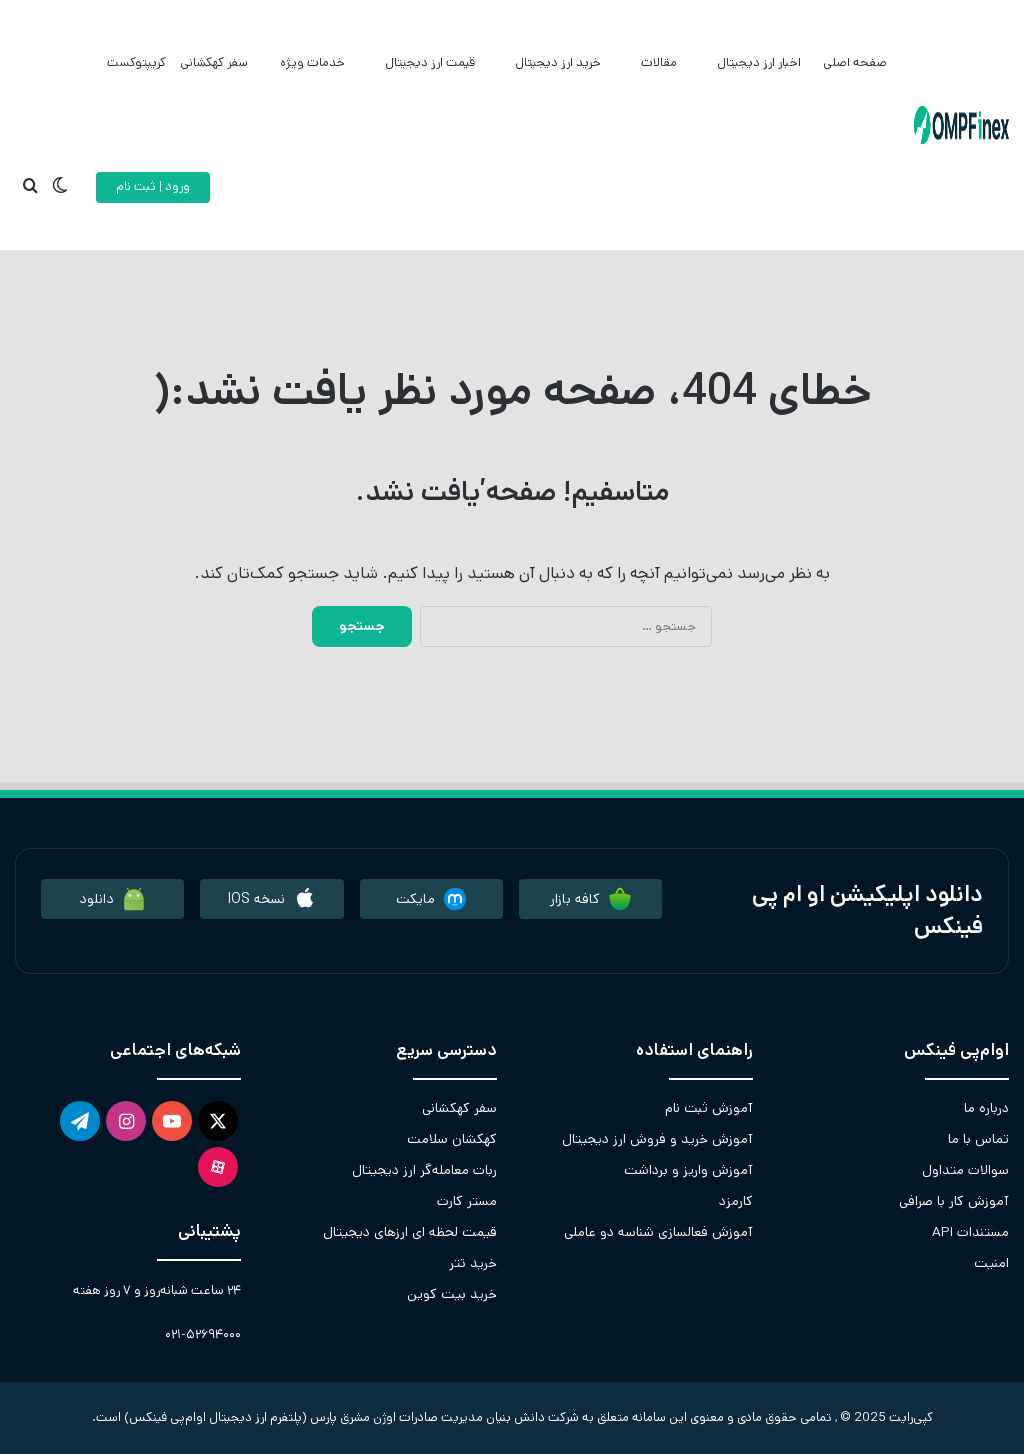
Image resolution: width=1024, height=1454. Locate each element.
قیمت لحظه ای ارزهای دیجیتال (410, 1232)
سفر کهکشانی (214, 62)
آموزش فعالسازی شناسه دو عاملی (658, 1232)
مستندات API (970, 1232)
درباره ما (986, 1108)
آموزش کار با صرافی (954, 1201)
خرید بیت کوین (452, 1294)
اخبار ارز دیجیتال (759, 62)
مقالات (659, 62)
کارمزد (736, 1201)
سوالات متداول (965, 1170)
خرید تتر (473, 1263)
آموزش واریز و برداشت (688, 1170)
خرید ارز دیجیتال (558, 62)
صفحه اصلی (855, 62)
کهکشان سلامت (452, 1139)
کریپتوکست (136, 62)
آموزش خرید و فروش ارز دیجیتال (657, 1139)
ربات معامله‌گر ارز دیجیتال (424, 1170)
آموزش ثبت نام (709, 1108)
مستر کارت (467, 1201)
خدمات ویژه (312, 62)
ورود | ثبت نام (153, 186)
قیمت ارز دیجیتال (430, 62)
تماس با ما (978, 1139)
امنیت (991, 1263)
